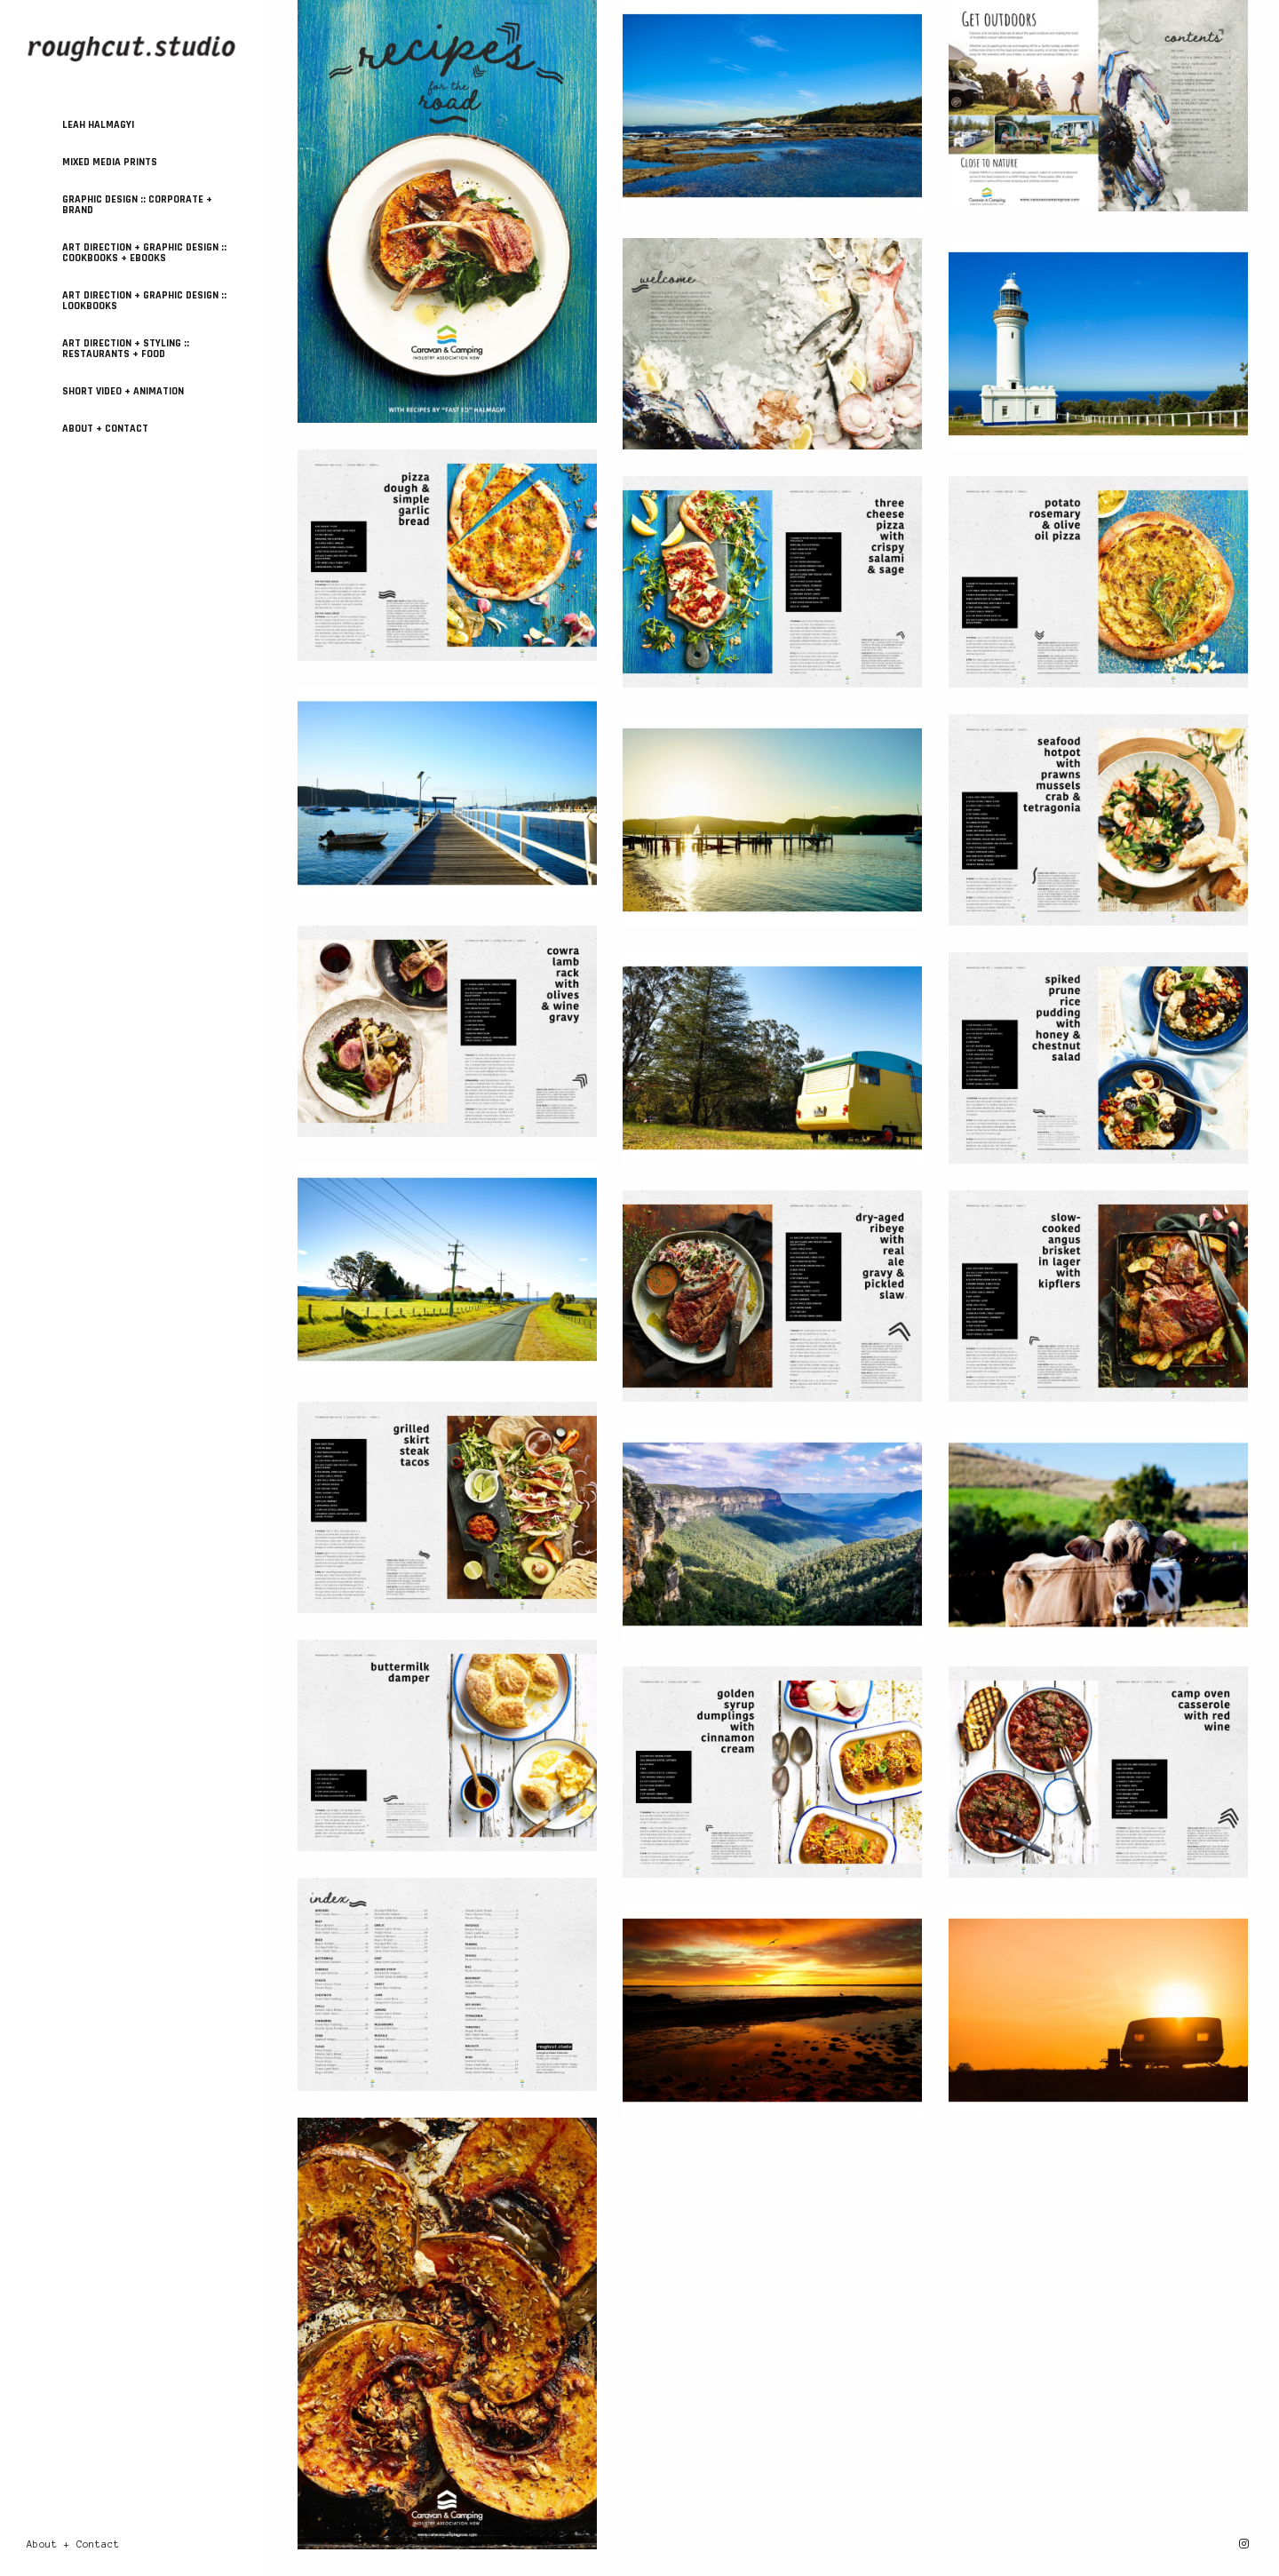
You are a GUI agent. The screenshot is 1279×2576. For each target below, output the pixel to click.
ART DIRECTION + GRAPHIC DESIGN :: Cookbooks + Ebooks (144, 253)
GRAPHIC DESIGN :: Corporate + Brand (137, 205)
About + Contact (105, 428)
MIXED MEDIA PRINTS (109, 162)
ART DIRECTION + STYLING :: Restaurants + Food (125, 349)
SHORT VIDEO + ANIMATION (123, 391)
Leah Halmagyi (98, 124)
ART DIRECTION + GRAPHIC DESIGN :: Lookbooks (144, 301)
